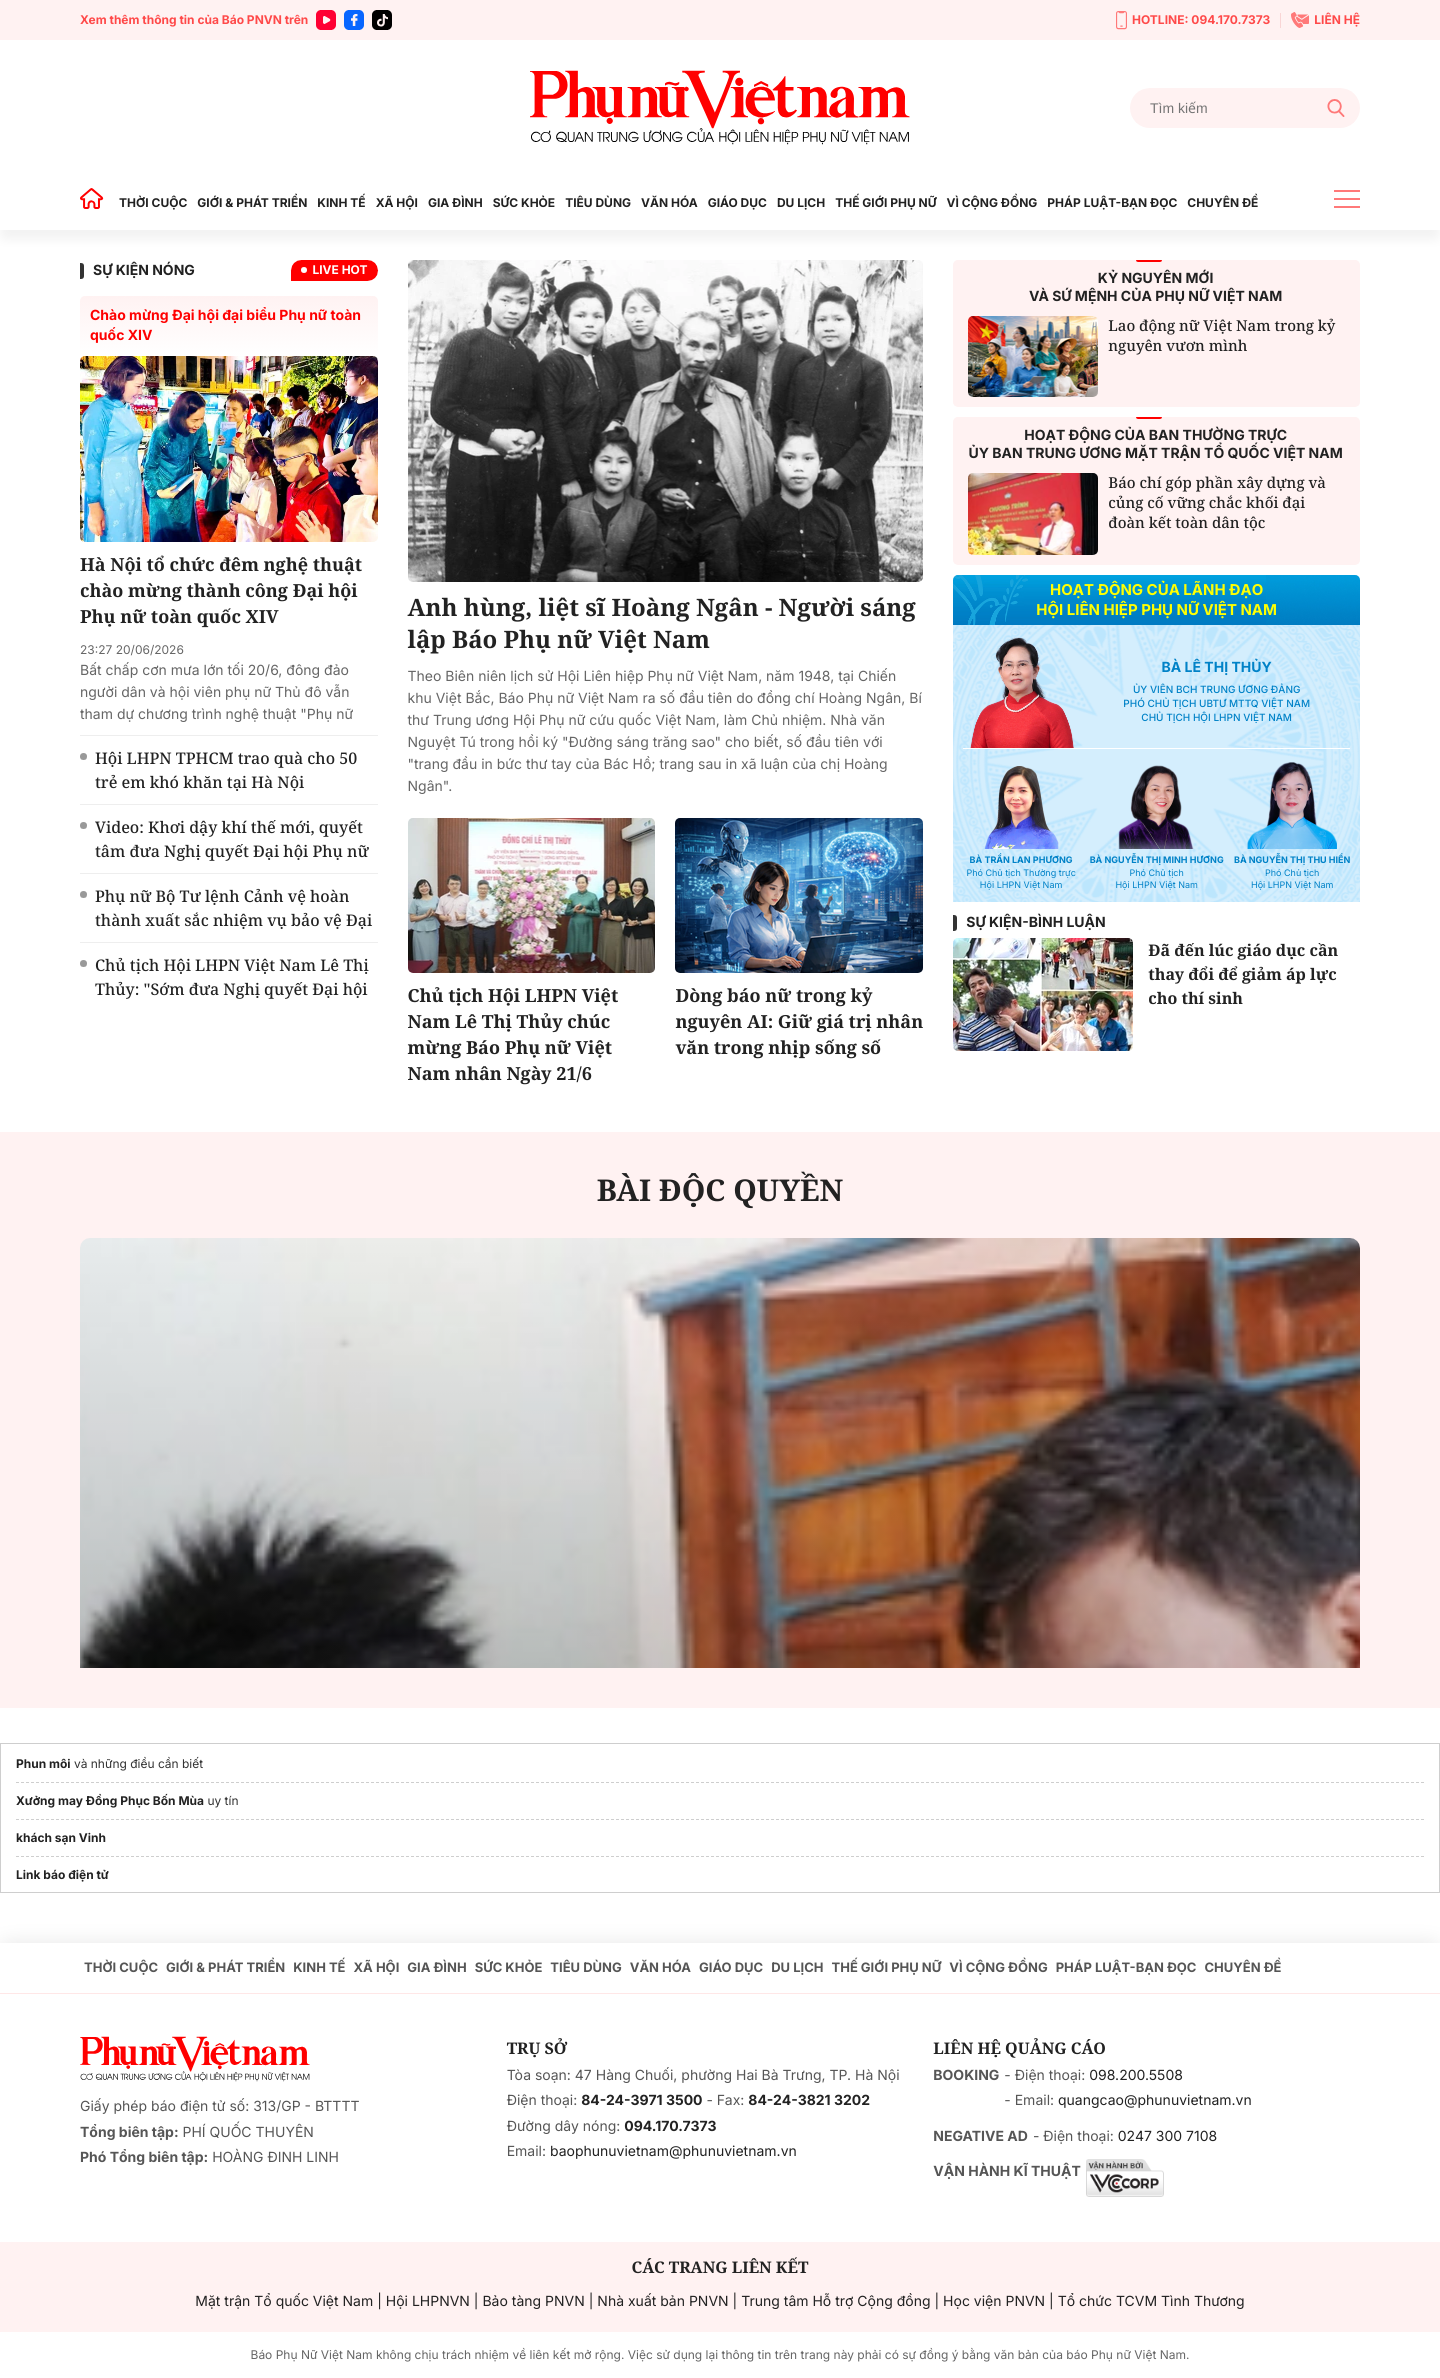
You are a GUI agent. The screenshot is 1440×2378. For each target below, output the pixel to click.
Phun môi (43, 1763)
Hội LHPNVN (428, 2301)
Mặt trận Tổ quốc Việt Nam (284, 2301)
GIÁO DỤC (737, 202)
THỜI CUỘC (153, 202)
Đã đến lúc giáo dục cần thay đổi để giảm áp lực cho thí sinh (1243, 974)
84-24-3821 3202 (809, 2100)
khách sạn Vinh (61, 1837)
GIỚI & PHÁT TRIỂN (252, 202)
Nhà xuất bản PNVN (662, 2301)
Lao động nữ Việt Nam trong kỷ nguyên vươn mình (1221, 336)
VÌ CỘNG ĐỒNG (992, 202)
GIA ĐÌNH (455, 202)
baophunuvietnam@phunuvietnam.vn (673, 2151)
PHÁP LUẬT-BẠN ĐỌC (1112, 202)
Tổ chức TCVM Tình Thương (1151, 2301)
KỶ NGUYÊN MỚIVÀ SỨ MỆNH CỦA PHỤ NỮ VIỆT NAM (1155, 287)
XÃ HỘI (397, 202)
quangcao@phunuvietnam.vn (1155, 2100)
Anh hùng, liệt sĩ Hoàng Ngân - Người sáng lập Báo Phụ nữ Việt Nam (662, 624)
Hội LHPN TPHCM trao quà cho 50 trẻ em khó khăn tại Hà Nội (226, 770)
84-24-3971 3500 (641, 2100)
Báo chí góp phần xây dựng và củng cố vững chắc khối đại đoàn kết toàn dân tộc (1217, 503)
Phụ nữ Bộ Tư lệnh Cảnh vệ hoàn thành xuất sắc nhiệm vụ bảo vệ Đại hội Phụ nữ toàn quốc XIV (233, 920)
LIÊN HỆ (1325, 20)
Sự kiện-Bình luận (1035, 922)
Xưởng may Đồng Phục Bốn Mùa (110, 1800)
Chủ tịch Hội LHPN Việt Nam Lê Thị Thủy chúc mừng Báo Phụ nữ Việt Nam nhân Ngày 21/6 (513, 1035)
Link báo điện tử (62, 1874)
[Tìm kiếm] (1245, 108)
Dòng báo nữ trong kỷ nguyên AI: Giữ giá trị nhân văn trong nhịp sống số (799, 1022)
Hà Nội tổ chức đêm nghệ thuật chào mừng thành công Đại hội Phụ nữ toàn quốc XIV (221, 591)
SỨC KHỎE (524, 202)
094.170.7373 (670, 2126)
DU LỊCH (801, 202)
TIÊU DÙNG (598, 202)
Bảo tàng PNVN (533, 2301)
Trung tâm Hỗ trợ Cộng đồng (835, 2301)
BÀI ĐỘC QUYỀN (720, 1190)
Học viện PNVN (994, 2301)
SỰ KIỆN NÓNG (144, 270)
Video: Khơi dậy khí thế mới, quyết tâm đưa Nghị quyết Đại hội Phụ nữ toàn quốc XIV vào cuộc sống (232, 851)
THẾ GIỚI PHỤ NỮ (885, 202)
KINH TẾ (341, 202)
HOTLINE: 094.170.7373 (1193, 20)
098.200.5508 (1136, 2075)
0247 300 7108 (1167, 2136)
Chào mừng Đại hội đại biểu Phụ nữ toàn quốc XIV (225, 325)
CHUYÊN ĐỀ (1222, 202)
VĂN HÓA (669, 202)
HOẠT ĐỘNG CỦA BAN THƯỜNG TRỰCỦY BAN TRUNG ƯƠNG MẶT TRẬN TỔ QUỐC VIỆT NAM (1156, 444)
